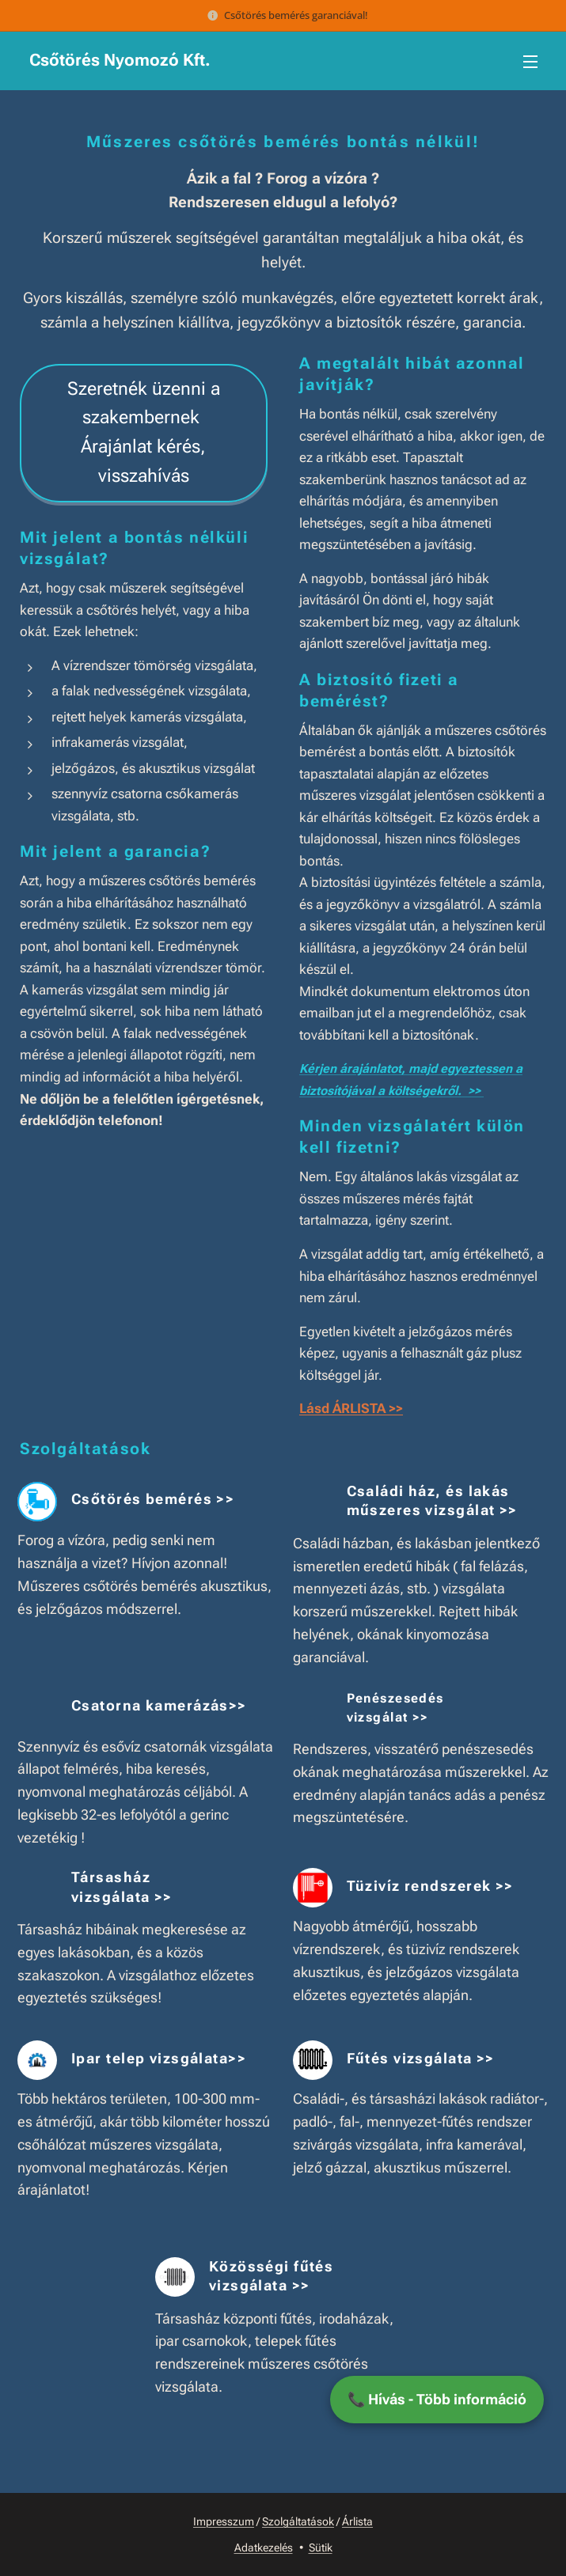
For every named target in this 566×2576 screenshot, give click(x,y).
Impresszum (223, 2521)
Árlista (357, 2521)
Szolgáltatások (298, 2521)
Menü (530, 62)
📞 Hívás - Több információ (437, 2399)
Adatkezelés (263, 2547)
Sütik (320, 2547)
